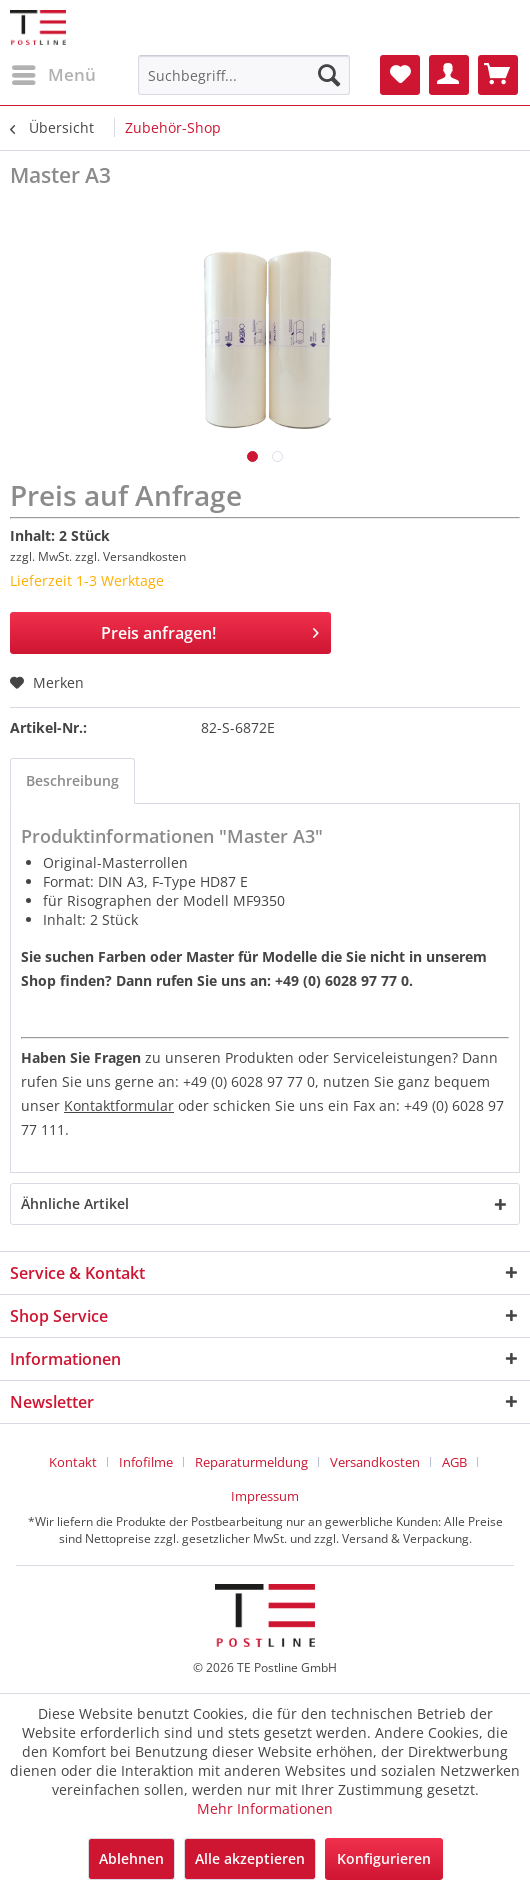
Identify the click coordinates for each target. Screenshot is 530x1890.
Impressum (265, 1496)
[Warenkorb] (498, 75)
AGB (454, 1462)
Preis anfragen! (210, 630)
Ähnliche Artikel (75, 1203)
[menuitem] (53, 75)
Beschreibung (72, 780)
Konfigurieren (384, 1858)
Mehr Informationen (265, 1808)
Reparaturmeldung (251, 1462)
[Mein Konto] (449, 75)
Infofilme (146, 1462)
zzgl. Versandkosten (130, 556)
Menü (54, 72)
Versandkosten (375, 1462)
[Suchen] (329, 75)
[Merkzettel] (400, 75)
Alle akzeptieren (250, 1858)
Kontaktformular (119, 1105)
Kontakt (73, 1462)
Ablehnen (131, 1858)
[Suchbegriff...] (244, 75)
